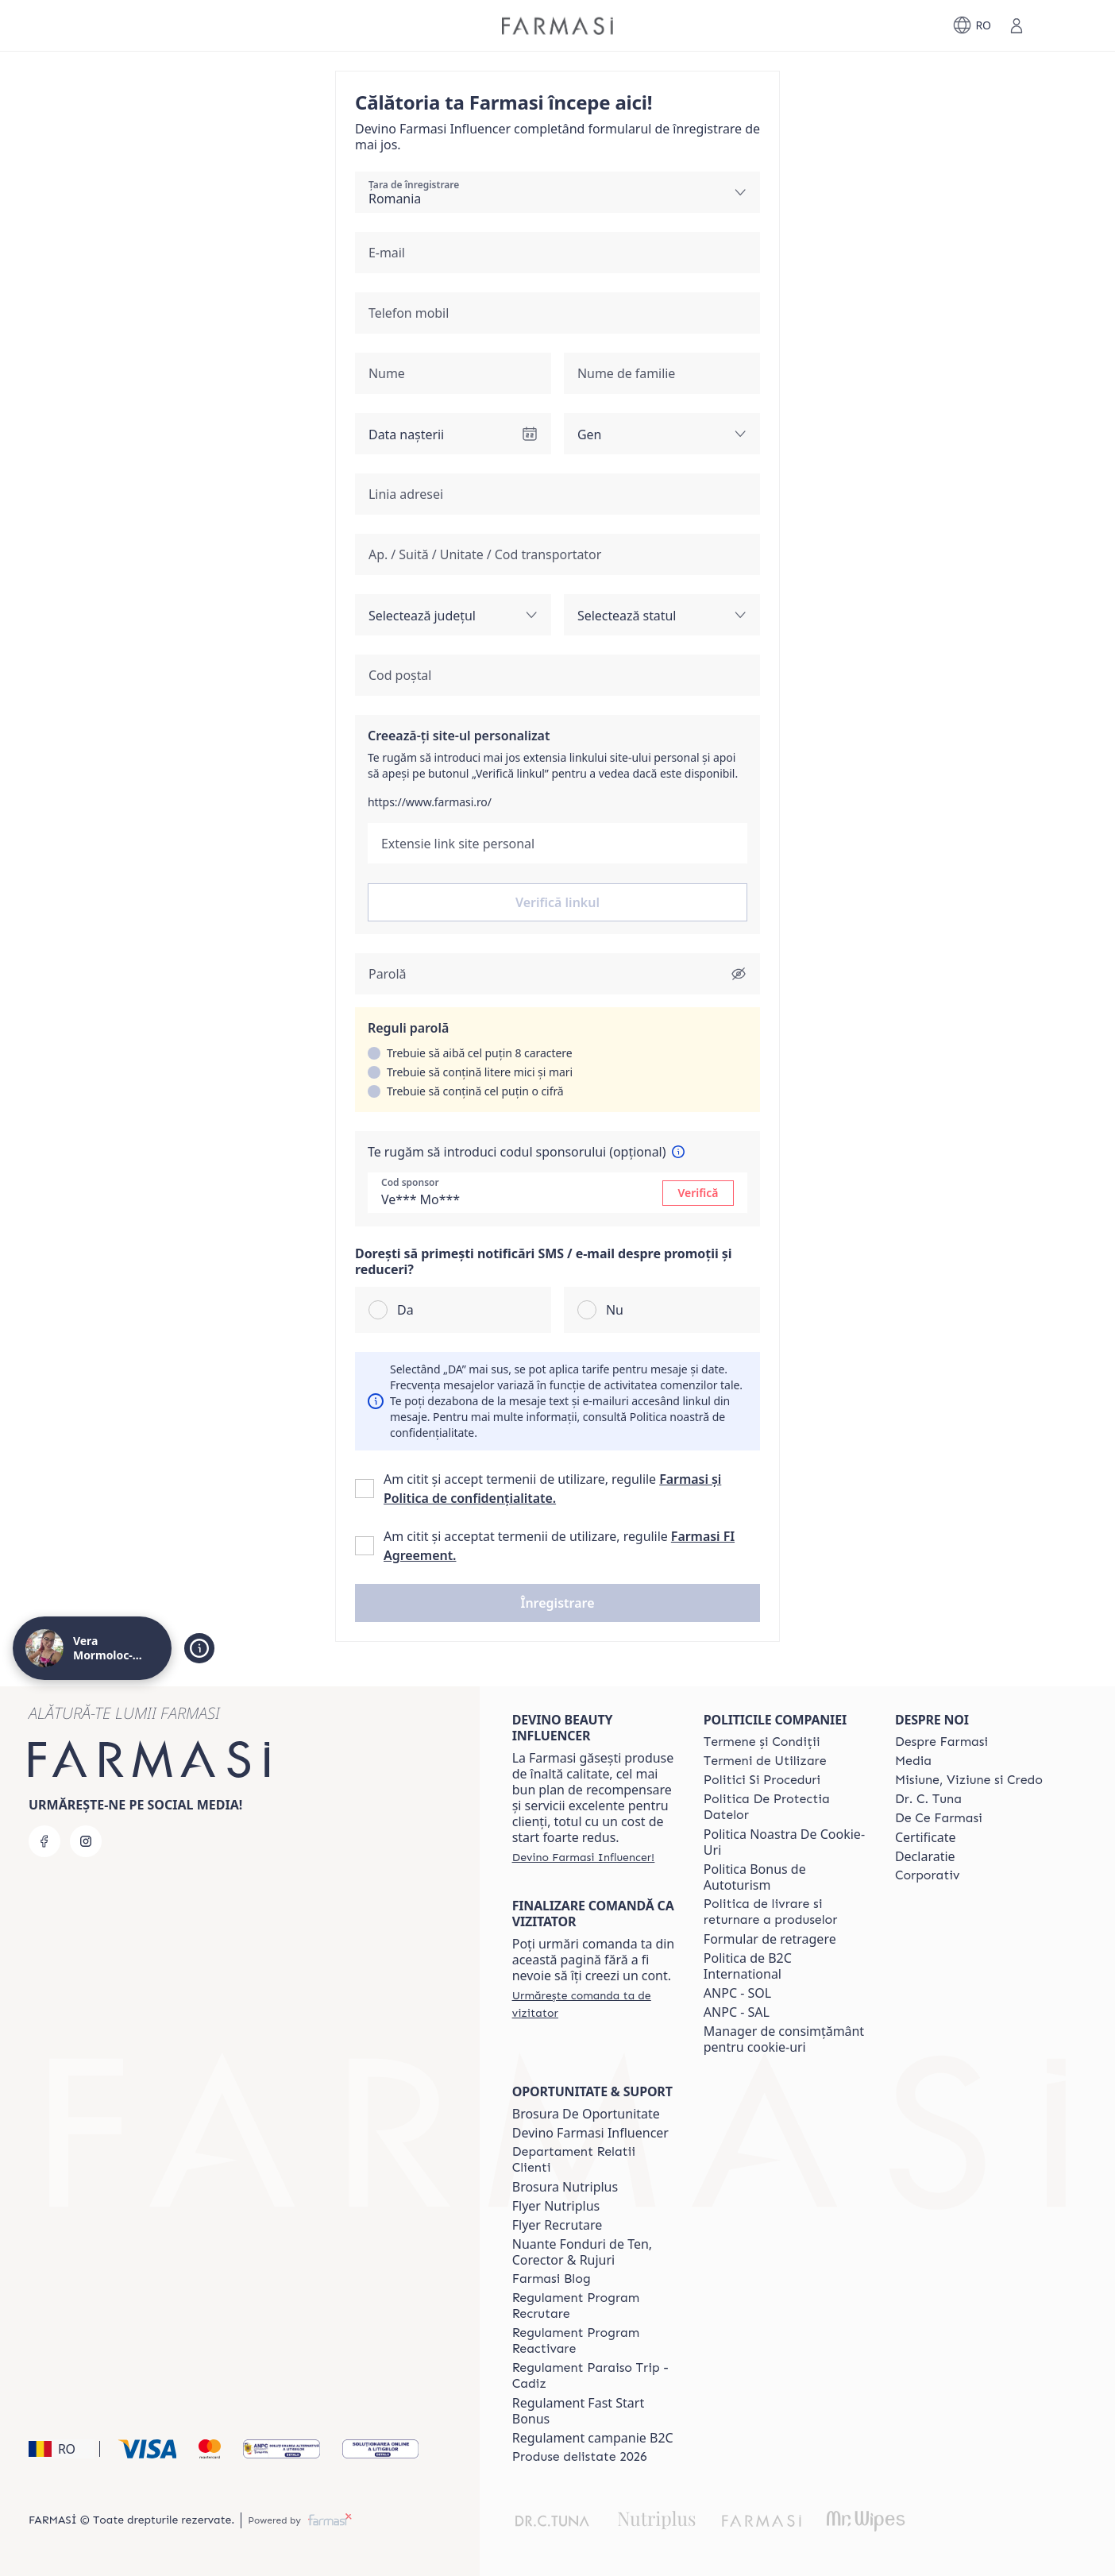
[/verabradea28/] (557, 26)
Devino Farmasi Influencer (590, 2133)
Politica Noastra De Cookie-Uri (784, 1842)
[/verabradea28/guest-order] (593, 2004)
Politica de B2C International (748, 1966)
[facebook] (44, 1841)
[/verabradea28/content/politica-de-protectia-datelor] (785, 1807)
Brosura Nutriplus (565, 2187)
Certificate (925, 1837)
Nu (614, 1310)
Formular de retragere (770, 1939)
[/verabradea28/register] (583, 1857)
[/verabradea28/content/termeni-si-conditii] (762, 1742)
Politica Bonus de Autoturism (755, 1877)
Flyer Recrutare (557, 2225)
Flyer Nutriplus (556, 2206)
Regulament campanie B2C (592, 2438)
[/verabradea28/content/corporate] (927, 1875)
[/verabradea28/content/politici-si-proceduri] (762, 1780)
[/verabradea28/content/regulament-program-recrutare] (593, 2306)
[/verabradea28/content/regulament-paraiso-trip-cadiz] (593, 2376)
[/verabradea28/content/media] (913, 1761)
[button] (557, 1603)
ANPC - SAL (737, 2012)
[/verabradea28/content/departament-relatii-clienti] (593, 2160)
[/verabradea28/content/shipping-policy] (785, 1912)
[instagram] (86, 1841)
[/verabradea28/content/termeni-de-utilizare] (765, 1761)
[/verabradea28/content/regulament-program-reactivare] (593, 2341)
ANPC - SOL (737, 1993)
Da (405, 1310)
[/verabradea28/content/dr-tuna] (928, 1799)
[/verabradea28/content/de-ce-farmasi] (938, 1818)
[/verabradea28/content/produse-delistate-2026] (579, 2457)
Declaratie (925, 1856)
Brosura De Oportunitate (586, 2114)
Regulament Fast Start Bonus (578, 2411)
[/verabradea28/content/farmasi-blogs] (551, 2279)
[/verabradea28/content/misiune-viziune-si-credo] (969, 1780)
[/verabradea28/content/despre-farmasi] (941, 1742)
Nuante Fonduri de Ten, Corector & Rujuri (582, 2252)
